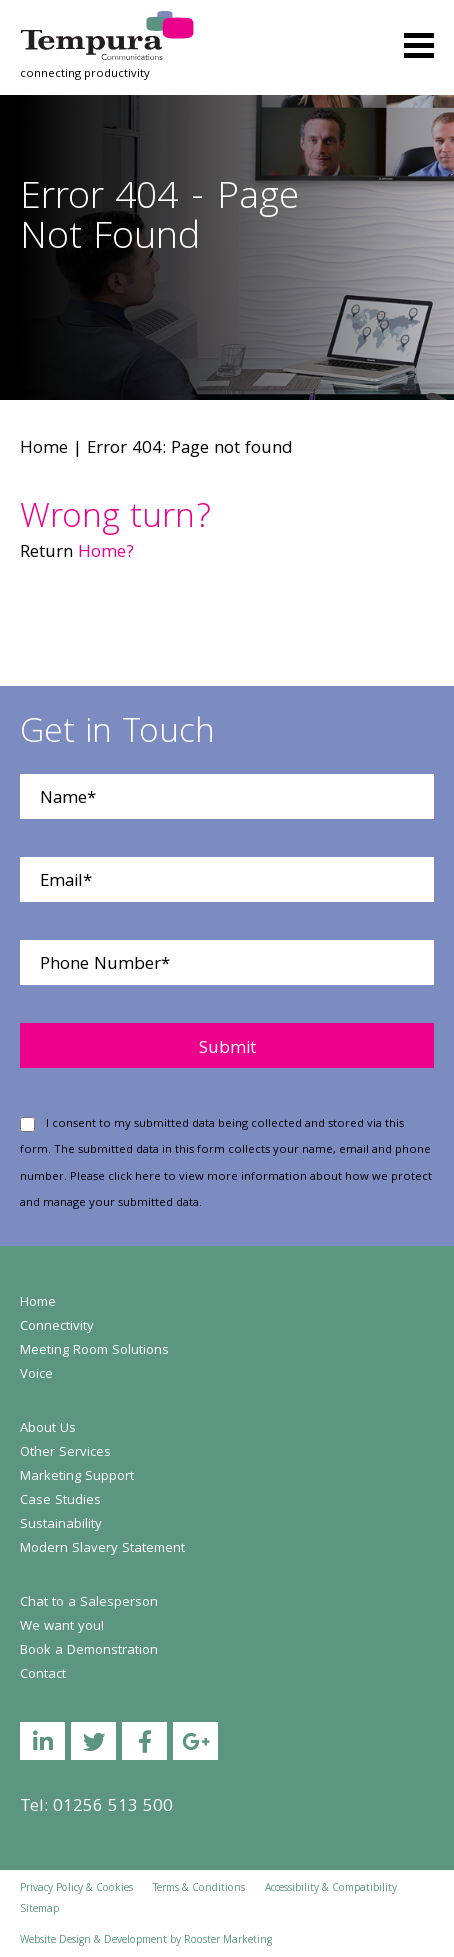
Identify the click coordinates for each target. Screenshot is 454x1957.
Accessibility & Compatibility (331, 1889)
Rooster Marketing (228, 1941)
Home (44, 449)
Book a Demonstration (89, 1651)
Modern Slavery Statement (102, 1549)
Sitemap (39, 1910)
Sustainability (61, 1525)
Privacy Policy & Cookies (76, 1889)
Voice (36, 1375)
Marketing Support (77, 1477)
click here (134, 1177)
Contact (43, 1675)
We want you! (62, 1627)
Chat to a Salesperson (89, 1603)
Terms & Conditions (199, 1889)
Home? (106, 553)
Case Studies (60, 1501)
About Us (48, 1429)
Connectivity (57, 1327)
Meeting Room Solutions (94, 1351)
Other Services (65, 1453)
